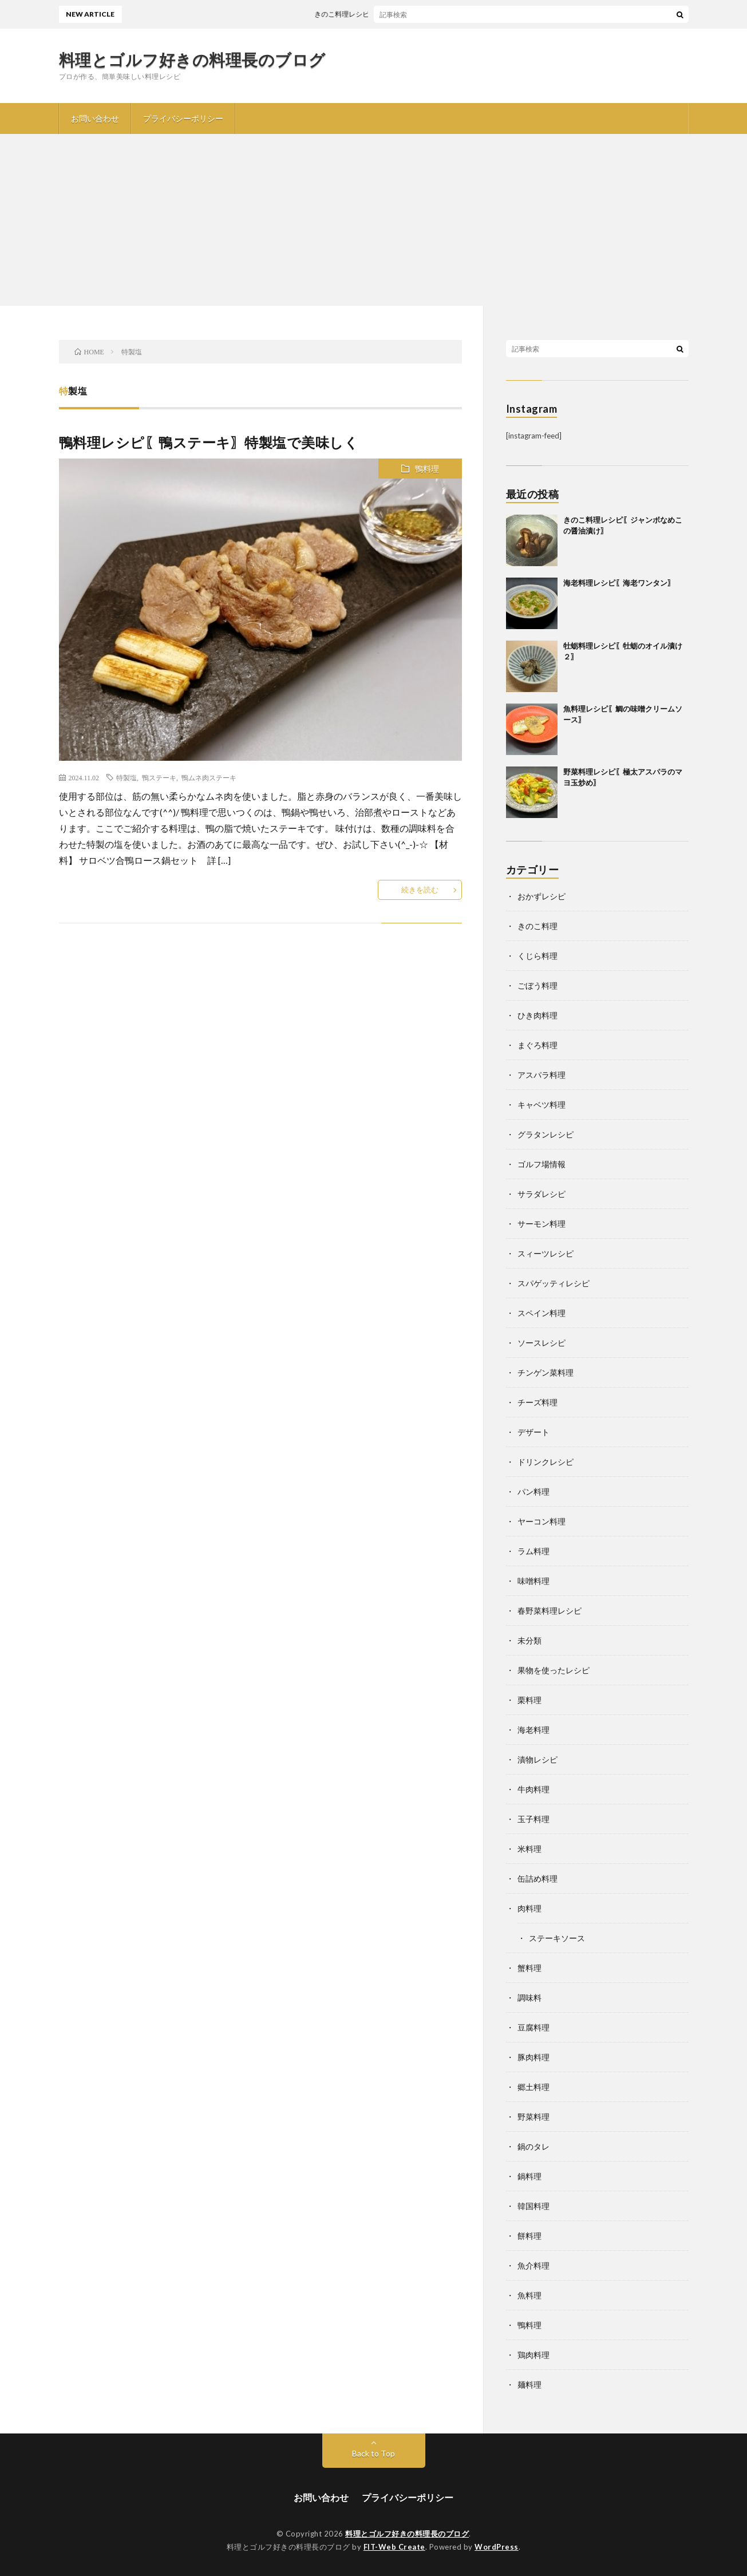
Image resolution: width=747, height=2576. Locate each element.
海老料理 (533, 1730)
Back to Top (373, 2453)
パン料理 (533, 1491)
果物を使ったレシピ (553, 1670)
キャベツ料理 (541, 1104)
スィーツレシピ (545, 1253)
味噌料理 (533, 1581)
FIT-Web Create (394, 2546)
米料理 (529, 1849)
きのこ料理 (537, 926)
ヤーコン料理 (541, 1521)
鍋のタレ (533, 2146)
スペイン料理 (541, 1313)
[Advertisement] (373, 220)
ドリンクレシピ (545, 1462)
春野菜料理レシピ (549, 1610)
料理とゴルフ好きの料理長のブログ (192, 60)
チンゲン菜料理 (545, 1372)
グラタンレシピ (545, 1134)
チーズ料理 (537, 1402)
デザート (533, 1432)
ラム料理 (533, 1551)
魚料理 (529, 2295)
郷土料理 (533, 2087)
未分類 (529, 1640)
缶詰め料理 (537, 1878)
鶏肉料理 (533, 2355)
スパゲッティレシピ (553, 1283)
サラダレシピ (541, 1194)
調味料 (529, 1997)
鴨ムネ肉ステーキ (208, 777)
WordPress (497, 2546)
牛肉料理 (533, 1789)
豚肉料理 (533, 2057)
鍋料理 (529, 2176)
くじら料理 (537, 956)
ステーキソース (557, 1938)
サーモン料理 (541, 1223)
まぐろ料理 (537, 1045)
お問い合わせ (95, 118)
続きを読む (419, 889)
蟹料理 (529, 1968)
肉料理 (529, 1908)
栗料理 (529, 1700)
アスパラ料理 (541, 1075)
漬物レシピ (537, 1759)
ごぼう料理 (537, 985)
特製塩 (126, 777)
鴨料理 (427, 468)
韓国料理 (533, 2206)
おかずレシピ (541, 896)
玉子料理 (533, 1819)
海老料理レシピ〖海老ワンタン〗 (619, 582)
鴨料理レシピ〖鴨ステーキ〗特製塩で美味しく (209, 442)
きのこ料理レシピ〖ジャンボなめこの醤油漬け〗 (400, 14)
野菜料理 (533, 2116)
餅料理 (529, 2236)
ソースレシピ (541, 1343)
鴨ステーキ (159, 777)
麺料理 (529, 2384)
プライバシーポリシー (183, 118)
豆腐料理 (533, 2027)
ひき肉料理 (537, 1015)
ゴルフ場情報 (541, 1164)
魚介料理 (533, 2265)
